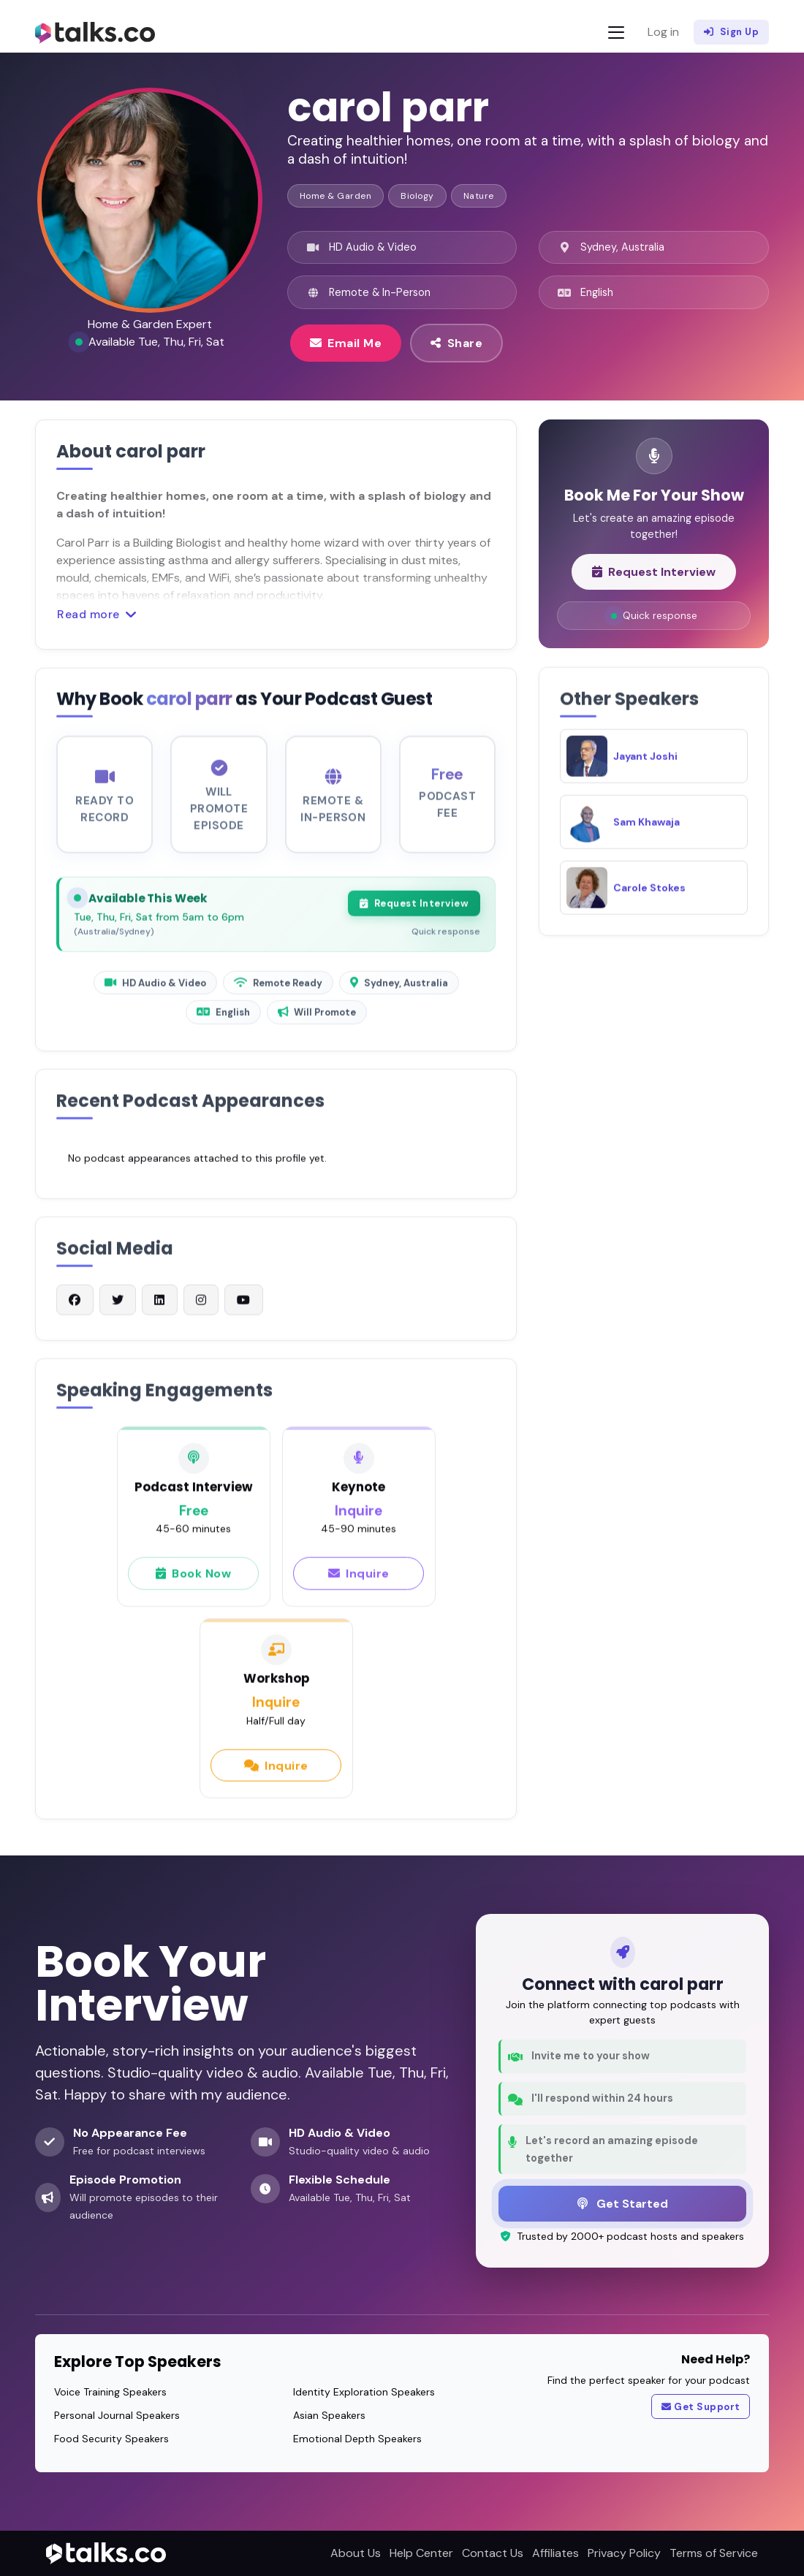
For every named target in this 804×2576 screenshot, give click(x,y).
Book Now (194, 1582)
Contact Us (492, 2553)
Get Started (622, 2203)
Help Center (421, 2553)
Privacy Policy (624, 2553)
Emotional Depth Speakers (357, 2438)
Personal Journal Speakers (117, 2415)
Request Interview (414, 912)
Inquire (359, 1582)
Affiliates (555, 2553)
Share (456, 343)
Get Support (700, 2407)
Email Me (346, 343)
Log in (663, 31)
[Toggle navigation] (616, 32)
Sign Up (731, 32)
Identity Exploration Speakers (364, 2391)
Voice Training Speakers (110, 2391)
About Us (355, 2553)
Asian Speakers (329, 2415)
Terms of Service (714, 2553)
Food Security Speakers (111, 2438)
